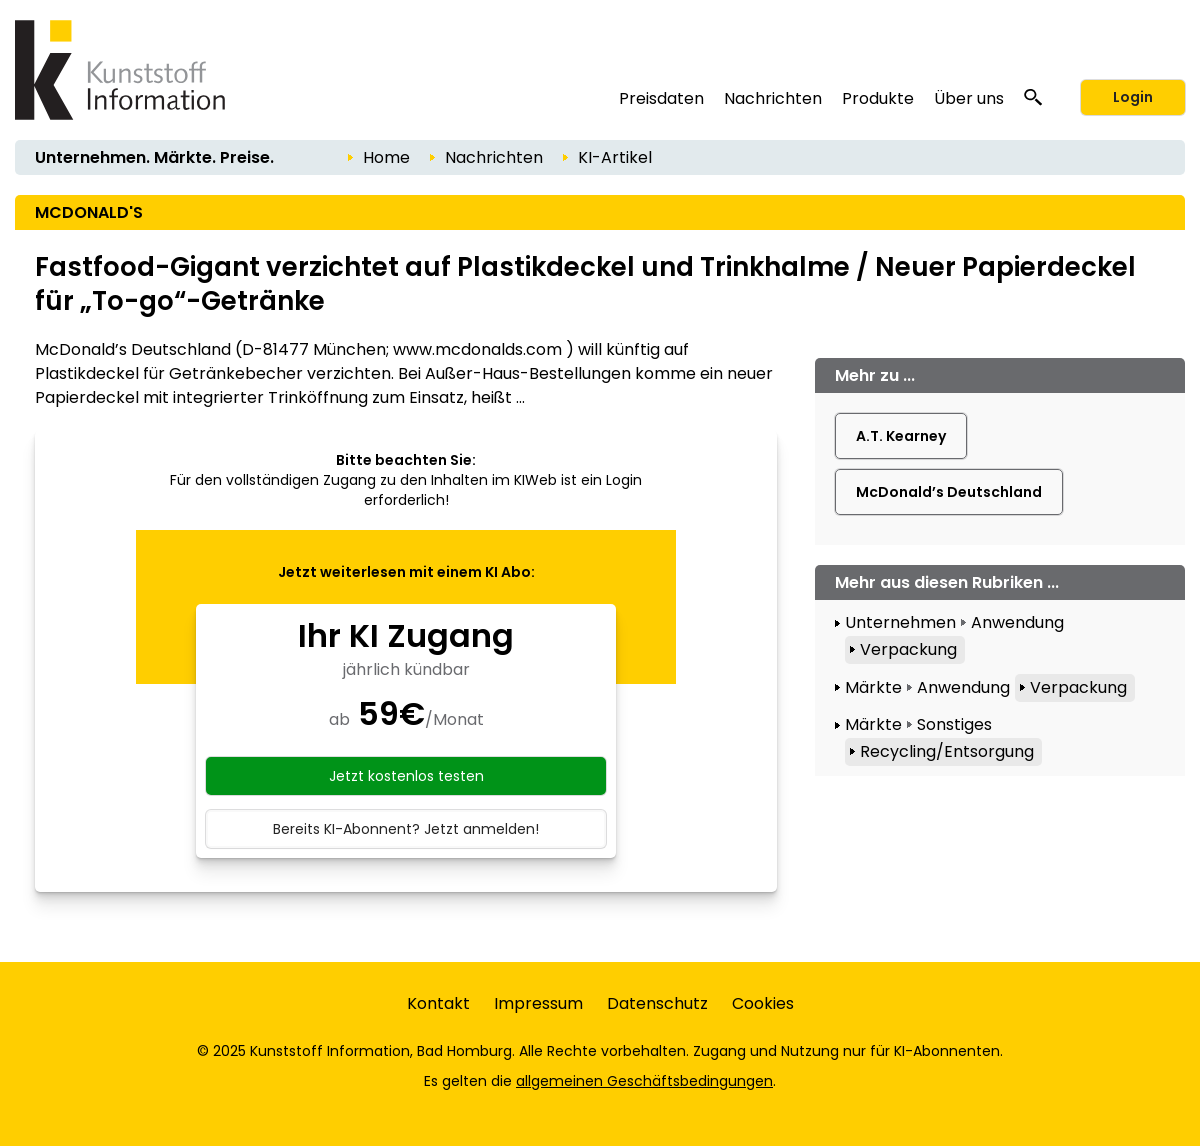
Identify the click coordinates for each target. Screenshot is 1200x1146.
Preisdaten (661, 98)
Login (1133, 97)
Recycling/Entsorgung (947, 751)
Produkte (878, 98)
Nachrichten (773, 98)
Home (386, 157)
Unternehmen (900, 622)
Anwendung (1017, 622)
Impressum (538, 1003)
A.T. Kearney (901, 436)
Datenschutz (657, 1003)
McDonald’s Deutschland (949, 492)
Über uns (969, 98)
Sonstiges (954, 724)
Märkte (873, 687)
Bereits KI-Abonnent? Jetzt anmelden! (406, 829)
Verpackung (908, 649)
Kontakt (438, 1003)
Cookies (763, 1003)
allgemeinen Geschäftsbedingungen (644, 1081)
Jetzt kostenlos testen (406, 776)
